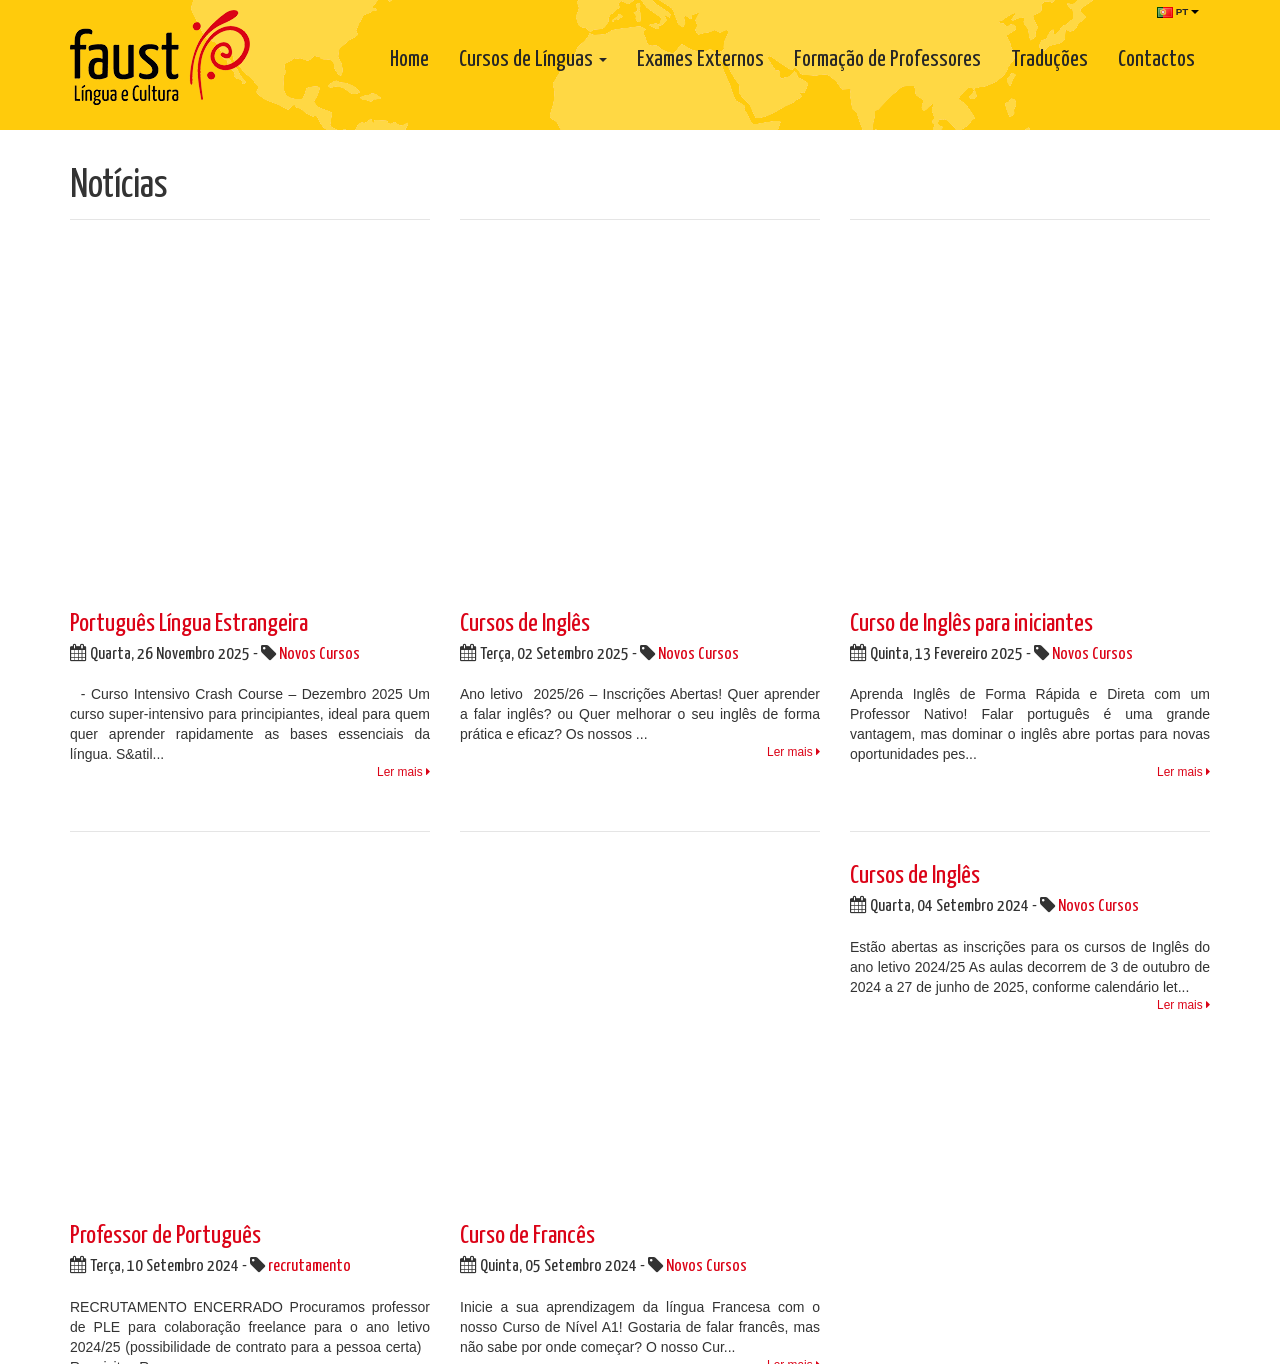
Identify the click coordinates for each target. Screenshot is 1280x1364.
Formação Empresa (921, 1078)
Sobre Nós (688, 930)
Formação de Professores (887, 60)
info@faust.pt (146, 1097)
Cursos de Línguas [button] (533, 60)
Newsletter (886, 898)
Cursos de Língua (915, 1098)
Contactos (1156, 60)
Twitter (497, 959)
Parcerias (684, 970)
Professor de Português (165, 516)
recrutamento (309, 546)
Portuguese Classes (922, 1058)
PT (1178, 12)
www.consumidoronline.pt (905, 1216)
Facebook (507, 933)
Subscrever (1161, 1140)
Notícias (680, 950)
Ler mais (403, 412)
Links (671, 990)
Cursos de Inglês (525, 264)
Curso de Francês (527, 516)
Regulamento (716, 1030)
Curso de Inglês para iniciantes (971, 264)
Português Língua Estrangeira (189, 264)
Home (409, 60)
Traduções (1049, 60)
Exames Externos (700, 60)
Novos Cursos (319, 294)
